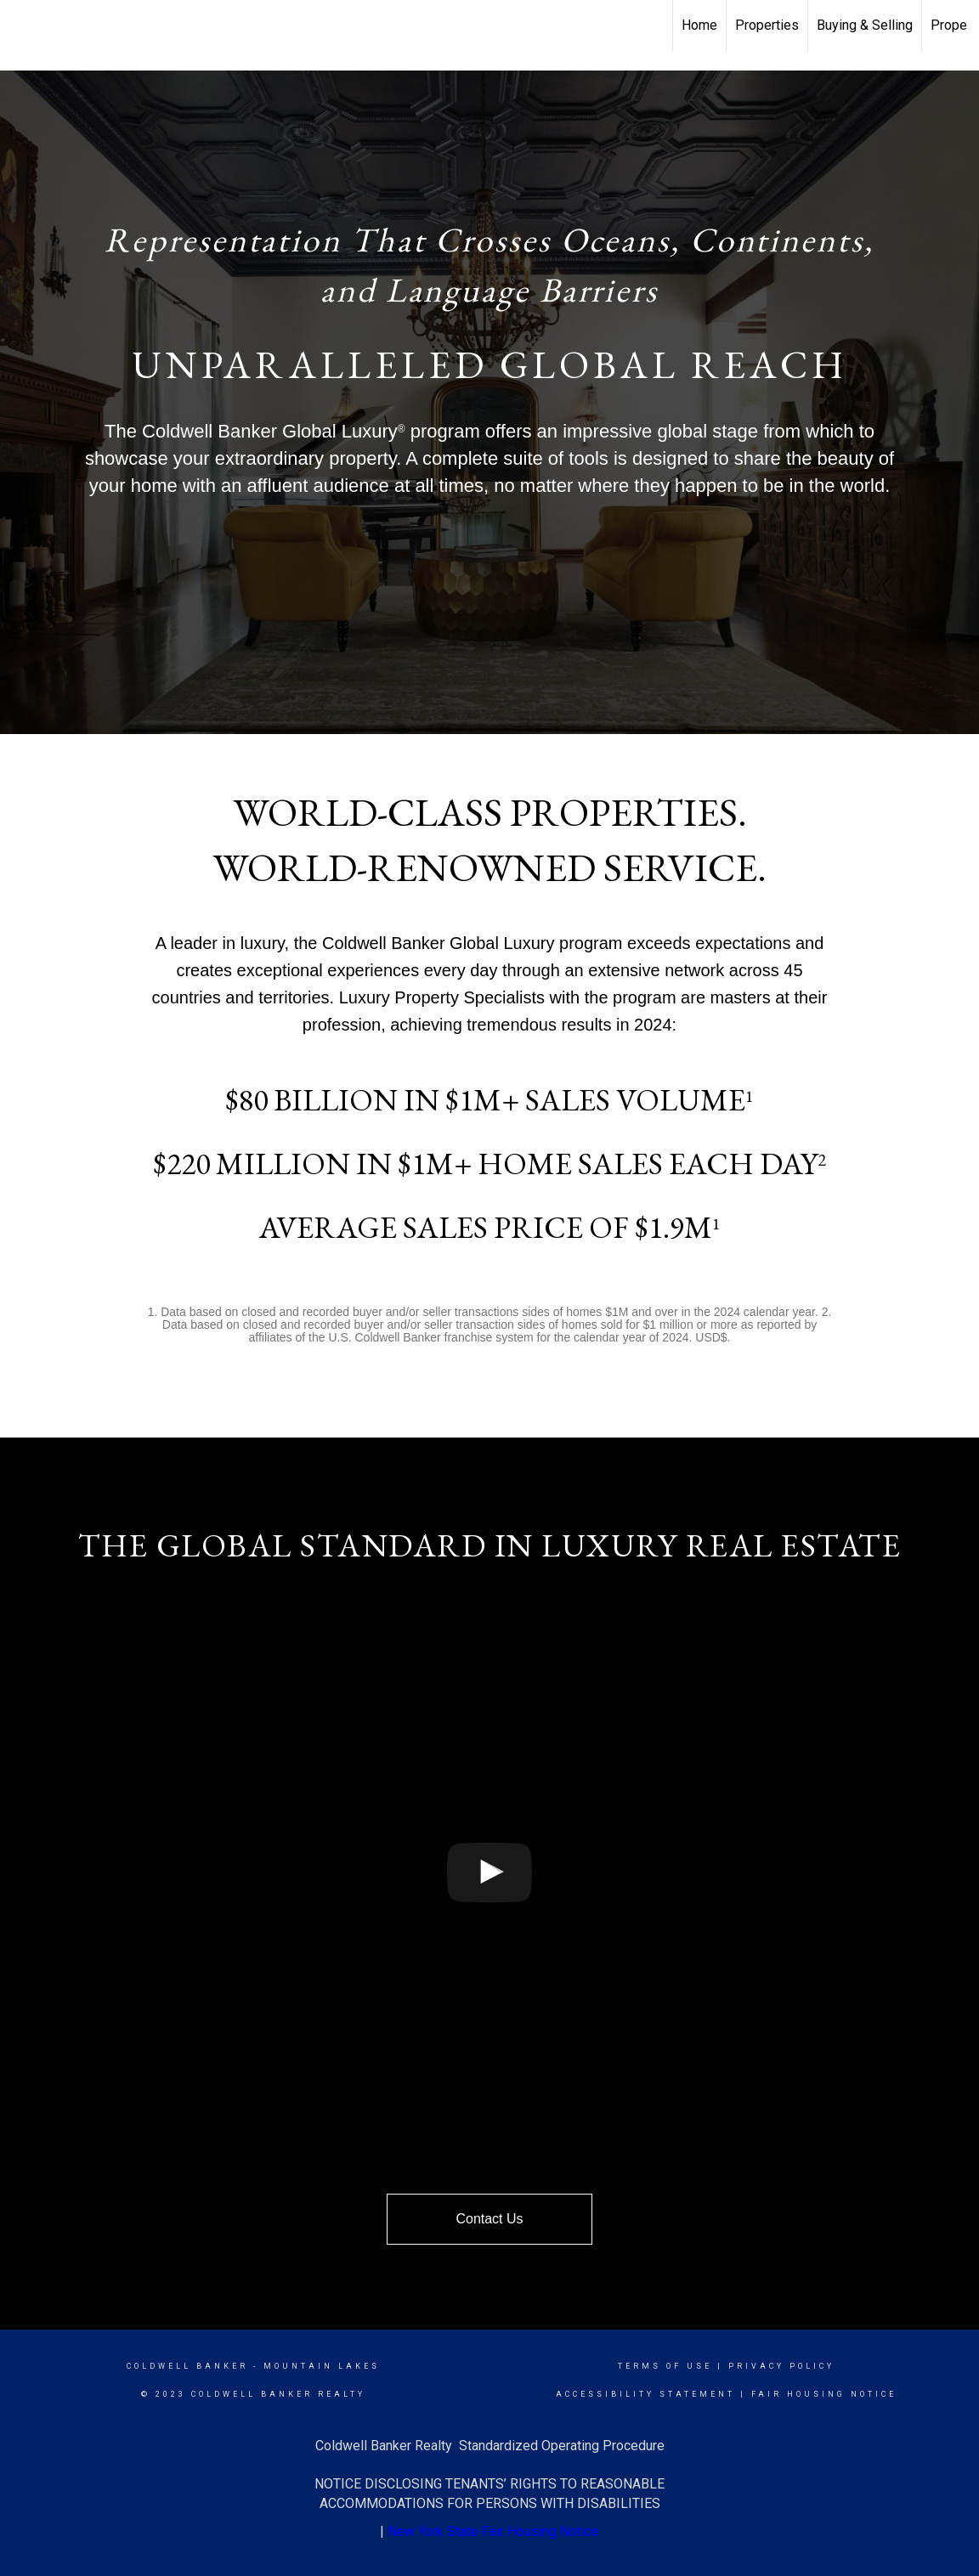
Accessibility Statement (645, 2394)
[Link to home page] (22, 25)
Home (699, 25)
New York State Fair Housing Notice (493, 2531)
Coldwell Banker (187, 2366)
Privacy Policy (781, 2366)
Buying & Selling (865, 25)
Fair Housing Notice (824, 2394)
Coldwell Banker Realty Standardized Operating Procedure (490, 2446)
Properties (767, 25)
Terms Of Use (665, 2366)
